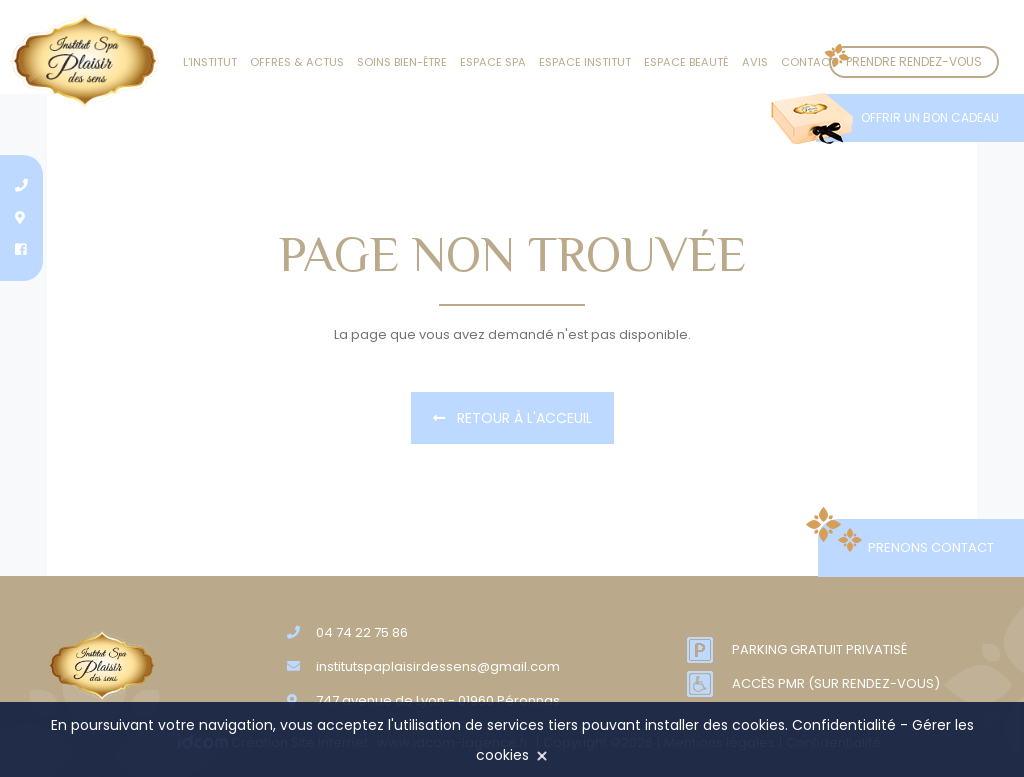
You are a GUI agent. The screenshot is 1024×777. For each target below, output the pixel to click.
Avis (755, 62)
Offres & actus (297, 62)
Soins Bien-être (402, 62)
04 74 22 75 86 (362, 632)
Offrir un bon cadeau (930, 117)
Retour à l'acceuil (512, 418)
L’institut (210, 62)
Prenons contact (931, 547)
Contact (808, 62)
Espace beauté (686, 62)
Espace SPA (493, 62)
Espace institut (585, 62)
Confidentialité (844, 725)
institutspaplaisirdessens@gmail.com (438, 666)
